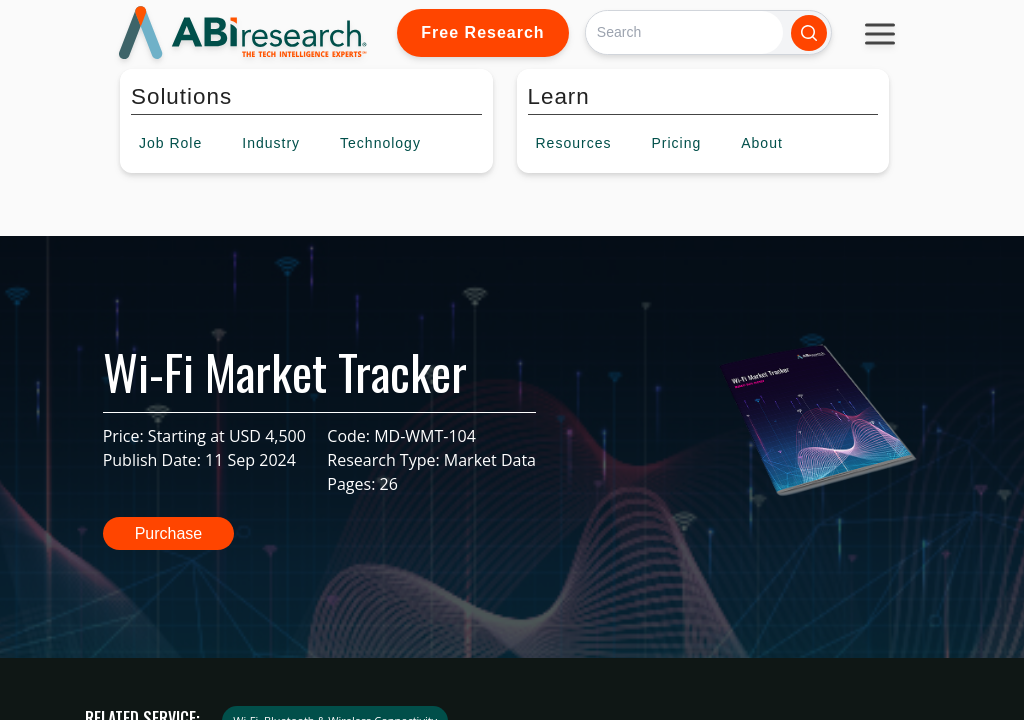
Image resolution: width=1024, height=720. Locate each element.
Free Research (482, 32)
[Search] (684, 32)
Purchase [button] (169, 533)
